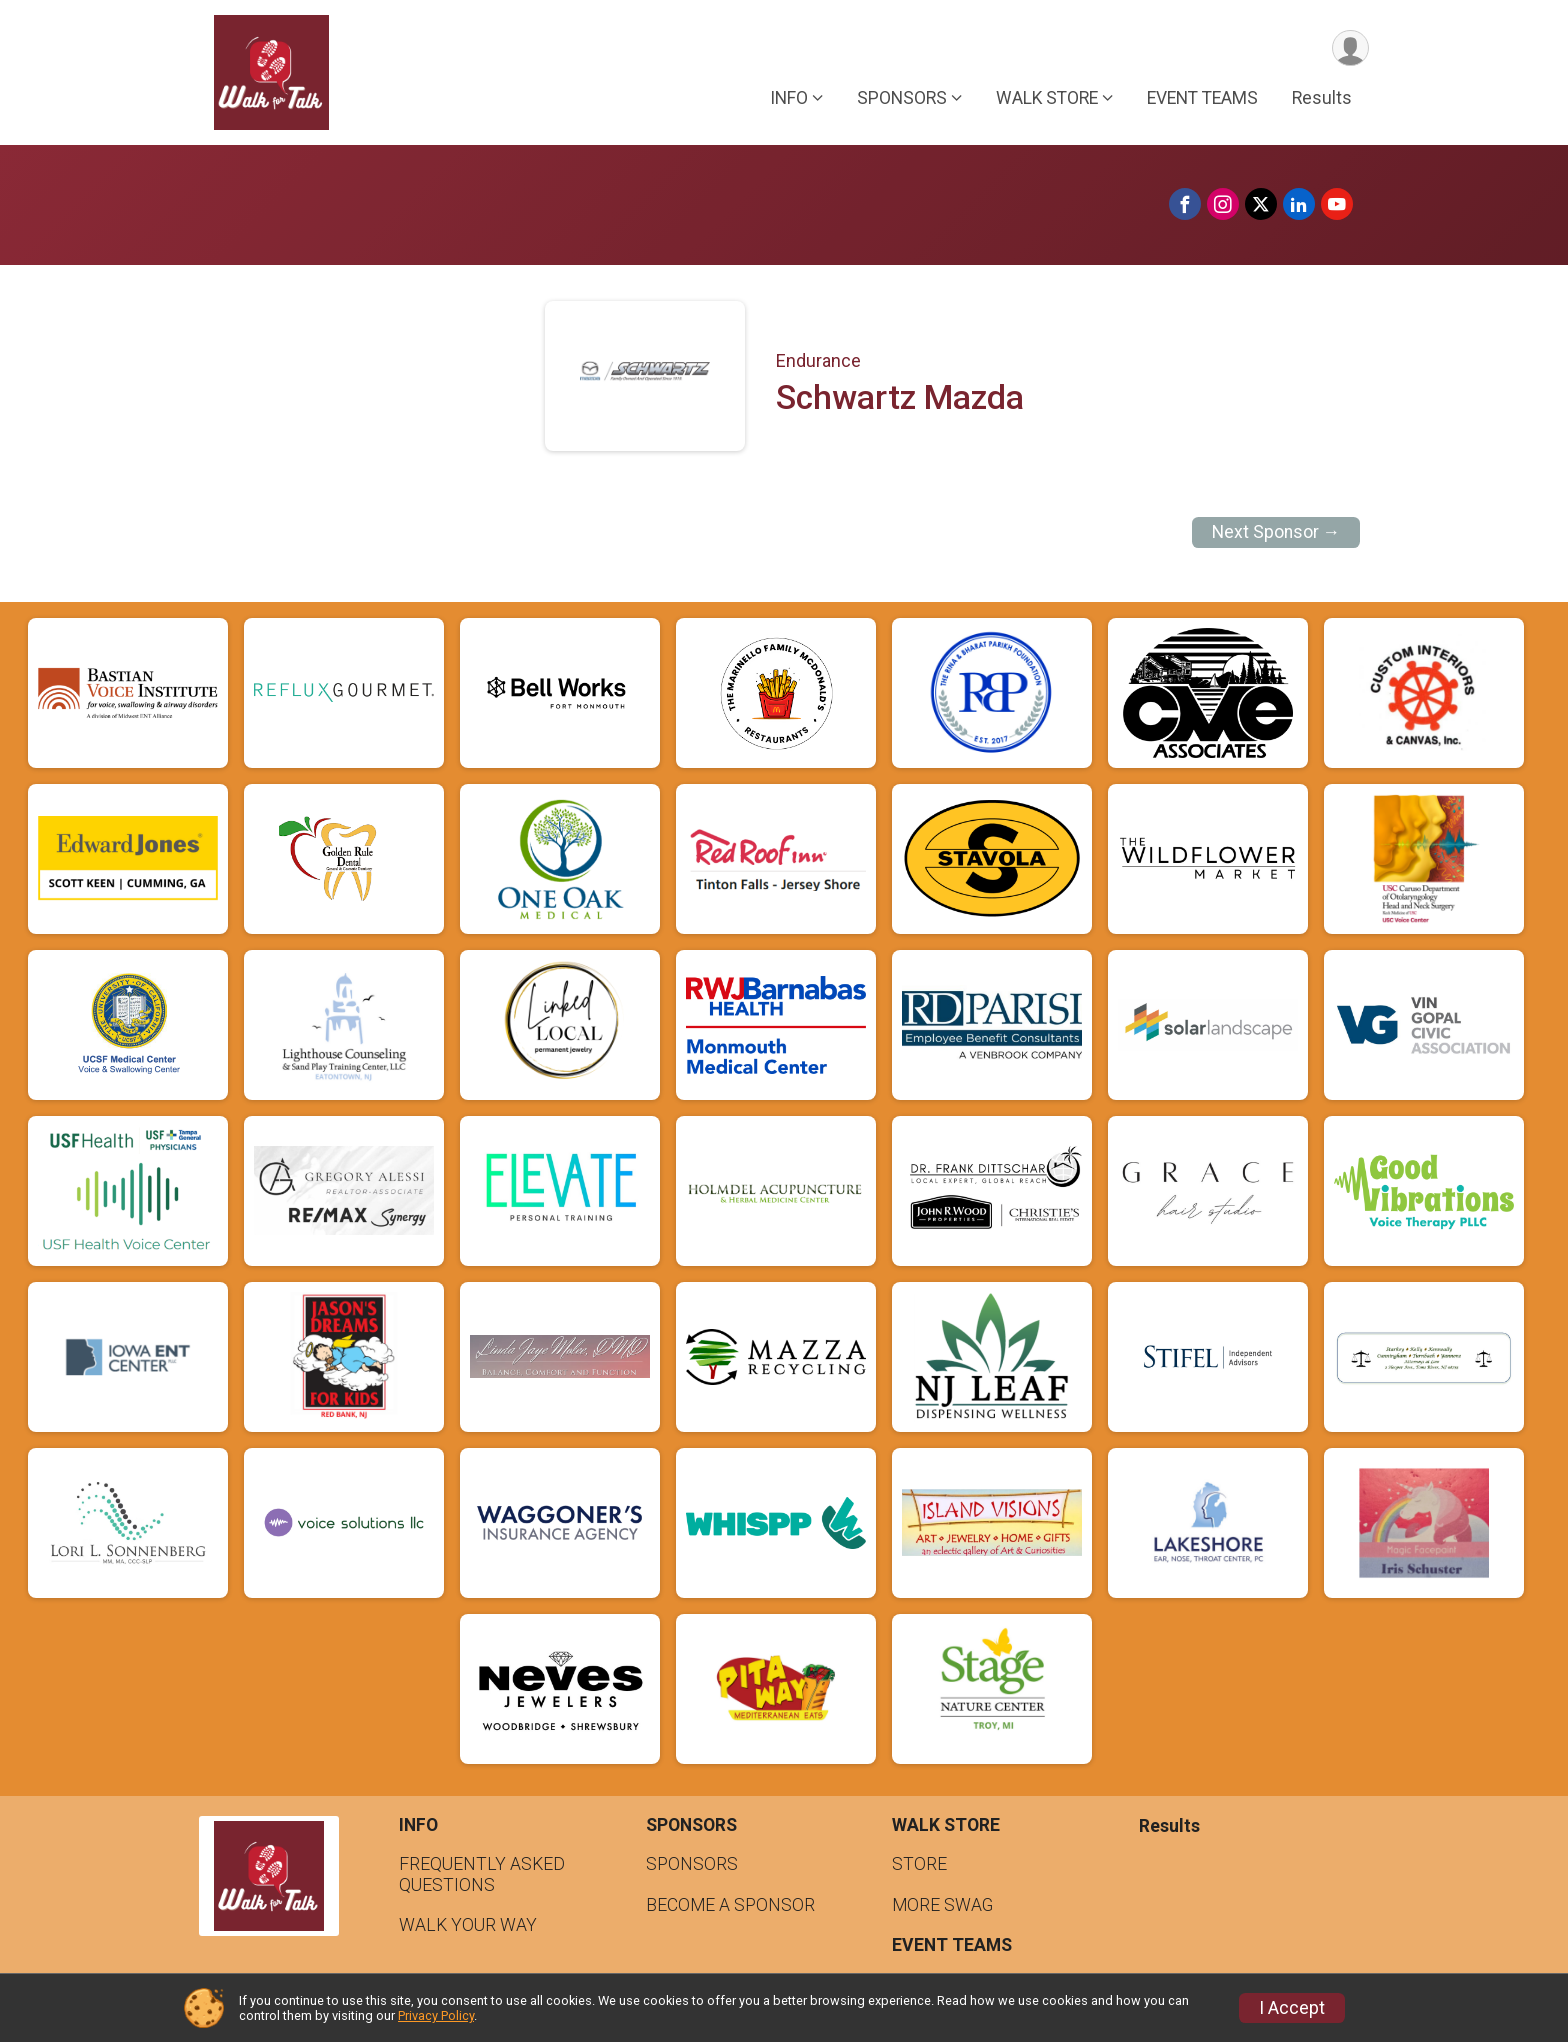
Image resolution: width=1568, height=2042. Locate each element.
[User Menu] (1350, 48)
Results (1322, 99)
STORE (919, 1864)
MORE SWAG (942, 1905)
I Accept (1292, 2008)
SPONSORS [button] (902, 99)
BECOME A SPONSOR (730, 1905)
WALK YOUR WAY (468, 1925)
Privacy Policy (436, 2015)
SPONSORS (692, 1864)
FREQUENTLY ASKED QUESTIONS (482, 1874)
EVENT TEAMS (1202, 99)
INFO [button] (789, 99)
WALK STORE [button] (1047, 99)
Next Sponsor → (1276, 532)
